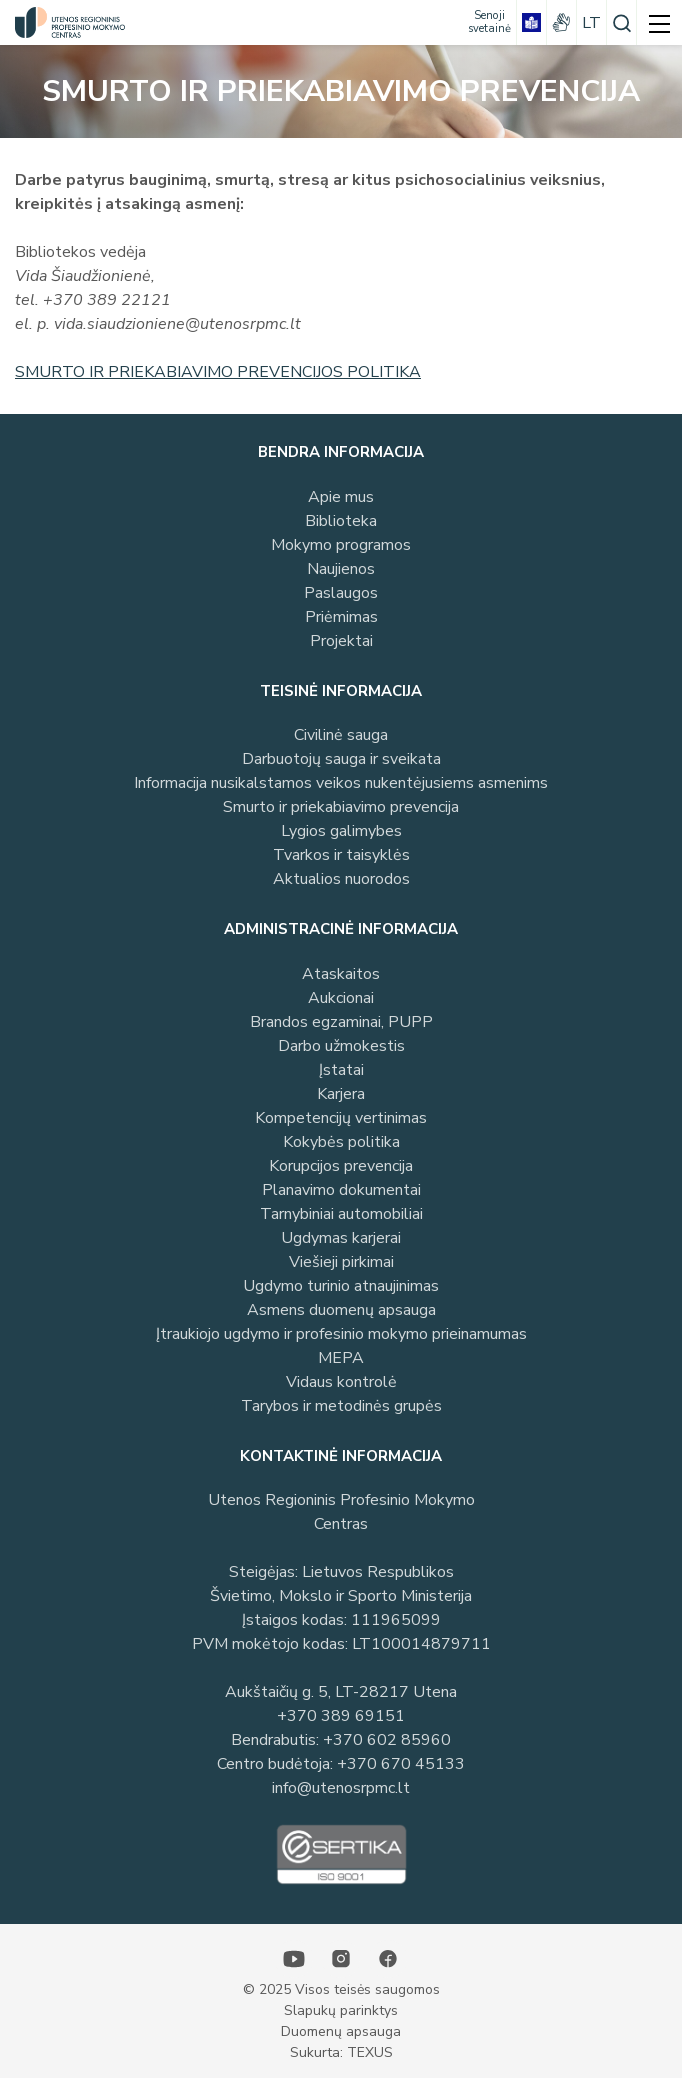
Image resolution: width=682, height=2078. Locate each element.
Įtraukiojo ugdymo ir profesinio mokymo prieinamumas (341, 1334)
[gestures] (561, 22)
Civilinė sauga (341, 735)
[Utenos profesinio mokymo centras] (65, 22)
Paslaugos (341, 593)
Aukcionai (341, 998)
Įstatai (341, 1070)
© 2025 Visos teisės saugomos (341, 1989)
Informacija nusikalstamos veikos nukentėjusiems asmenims (341, 783)
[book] (531, 22)
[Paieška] (621, 22)
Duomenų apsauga (341, 2031)
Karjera (341, 1094)
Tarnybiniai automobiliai (341, 1214)
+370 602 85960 (387, 1740)
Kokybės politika (341, 1142)
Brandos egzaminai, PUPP (341, 1022)
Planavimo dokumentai (341, 1190)
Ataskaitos (341, 974)
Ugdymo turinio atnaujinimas (341, 1286)
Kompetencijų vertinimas (341, 1118)
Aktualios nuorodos (341, 879)
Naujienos (341, 569)
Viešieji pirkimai (341, 1262)
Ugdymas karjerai (341, 1238)
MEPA (341, 1358)
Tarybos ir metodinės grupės (341, 1406)
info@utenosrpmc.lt (341, 1788)
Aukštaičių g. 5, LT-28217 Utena (341, 1692)
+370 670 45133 (401, 1764)
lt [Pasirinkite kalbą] (591, 23)
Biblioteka (341, 521)
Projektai (341, 641)
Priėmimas (341, 617)
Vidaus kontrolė (341, 1382)
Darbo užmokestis (341, 1046)
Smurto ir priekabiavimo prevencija (341, 807)
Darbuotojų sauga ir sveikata (341, 759)
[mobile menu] (659, 22)
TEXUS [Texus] (370, 2052)
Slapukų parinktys (341, 2010)
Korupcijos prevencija (341, 1166)
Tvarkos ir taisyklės (341, 855)
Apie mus (341, 497)
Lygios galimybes (341, 831)
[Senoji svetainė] (489, 22)
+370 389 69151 (341, 1716)
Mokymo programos (341, 545)
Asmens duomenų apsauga (341, 1310)
